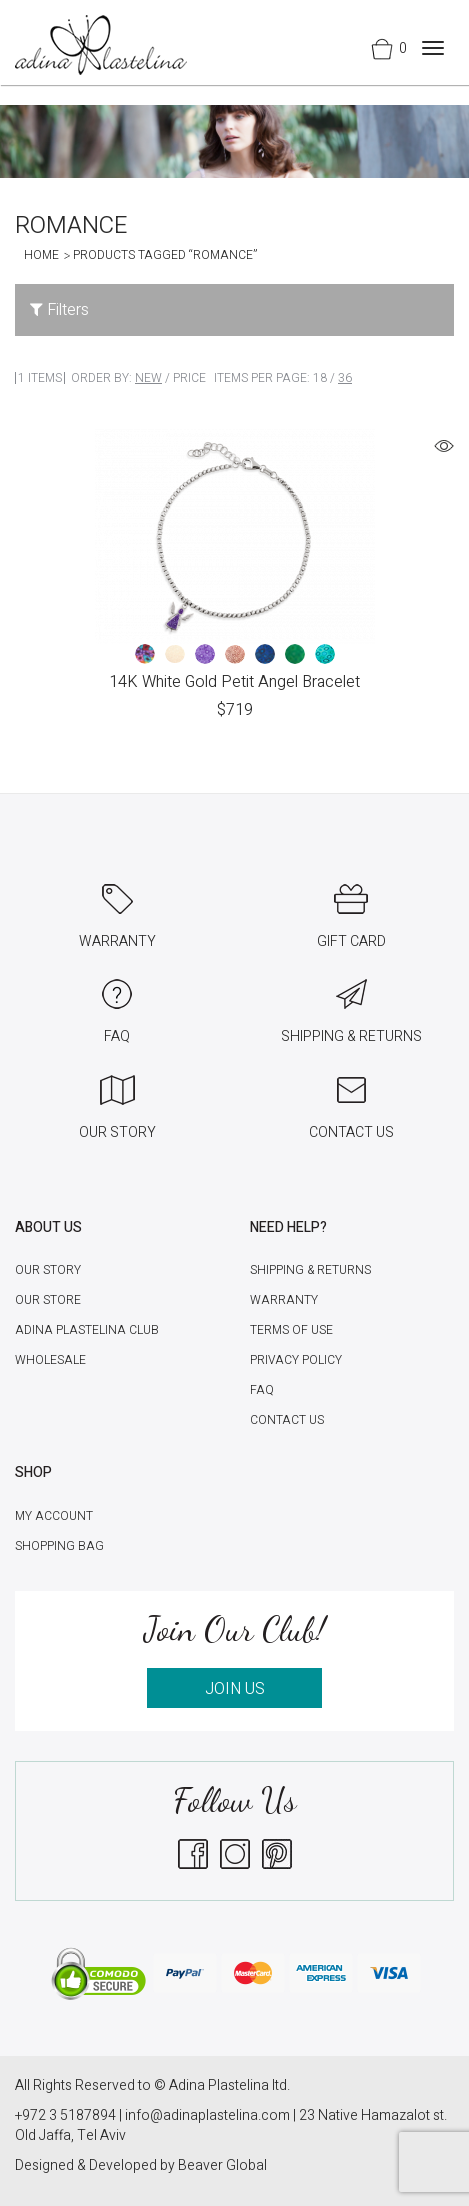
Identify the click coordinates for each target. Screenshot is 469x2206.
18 (320, 378)
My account (54, 1516)
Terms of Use (291, 1330)
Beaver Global (222, 2165)
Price (189, 378)
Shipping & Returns (310, 1270)
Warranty (284, 1300)
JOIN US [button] (235, 1689)
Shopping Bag (59, 1546)
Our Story (48, 1270)
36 (345, 378)
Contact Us (287, 1420)
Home (41, 255)
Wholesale (50, 1360)
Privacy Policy (296, 1360)
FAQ (262, 1390)
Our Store (48, 1300)
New (148, 378)
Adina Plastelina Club (87, 1330)
